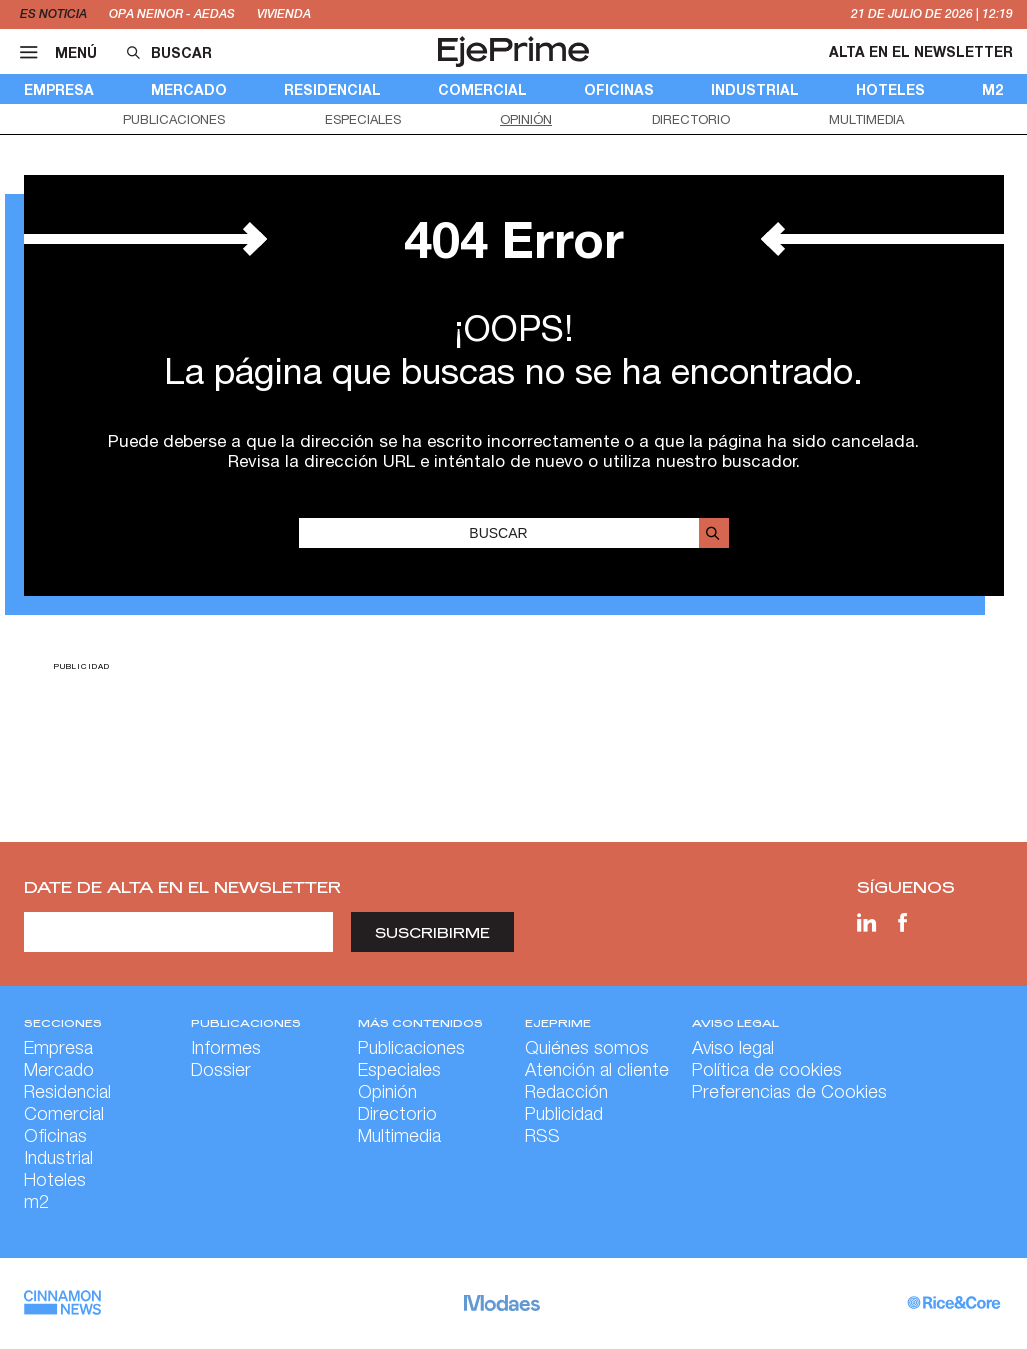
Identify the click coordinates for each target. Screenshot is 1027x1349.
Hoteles (890, 89)
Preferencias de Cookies (789, 1094)
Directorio (691, 119)
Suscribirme (432, 932)
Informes (226, 1050)
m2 (992, 89)
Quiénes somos (587, 1050)
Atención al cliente (597, 1072)
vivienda (284, 14)
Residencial (332, 89)
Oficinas (619, 89)
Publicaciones (174, 119)
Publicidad (564, 1116)
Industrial (755, 89)
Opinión (526, 119)
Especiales (363, 119)
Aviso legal (733, 1050)
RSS (542, 1138)
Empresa (59, 89)
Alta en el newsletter (921, 51)
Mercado (189, 89)
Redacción (566, 1094)
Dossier (221, 1072)
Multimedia (866, 119)
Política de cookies (767, 1072)
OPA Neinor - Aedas (172, 14)
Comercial (482, 89)
